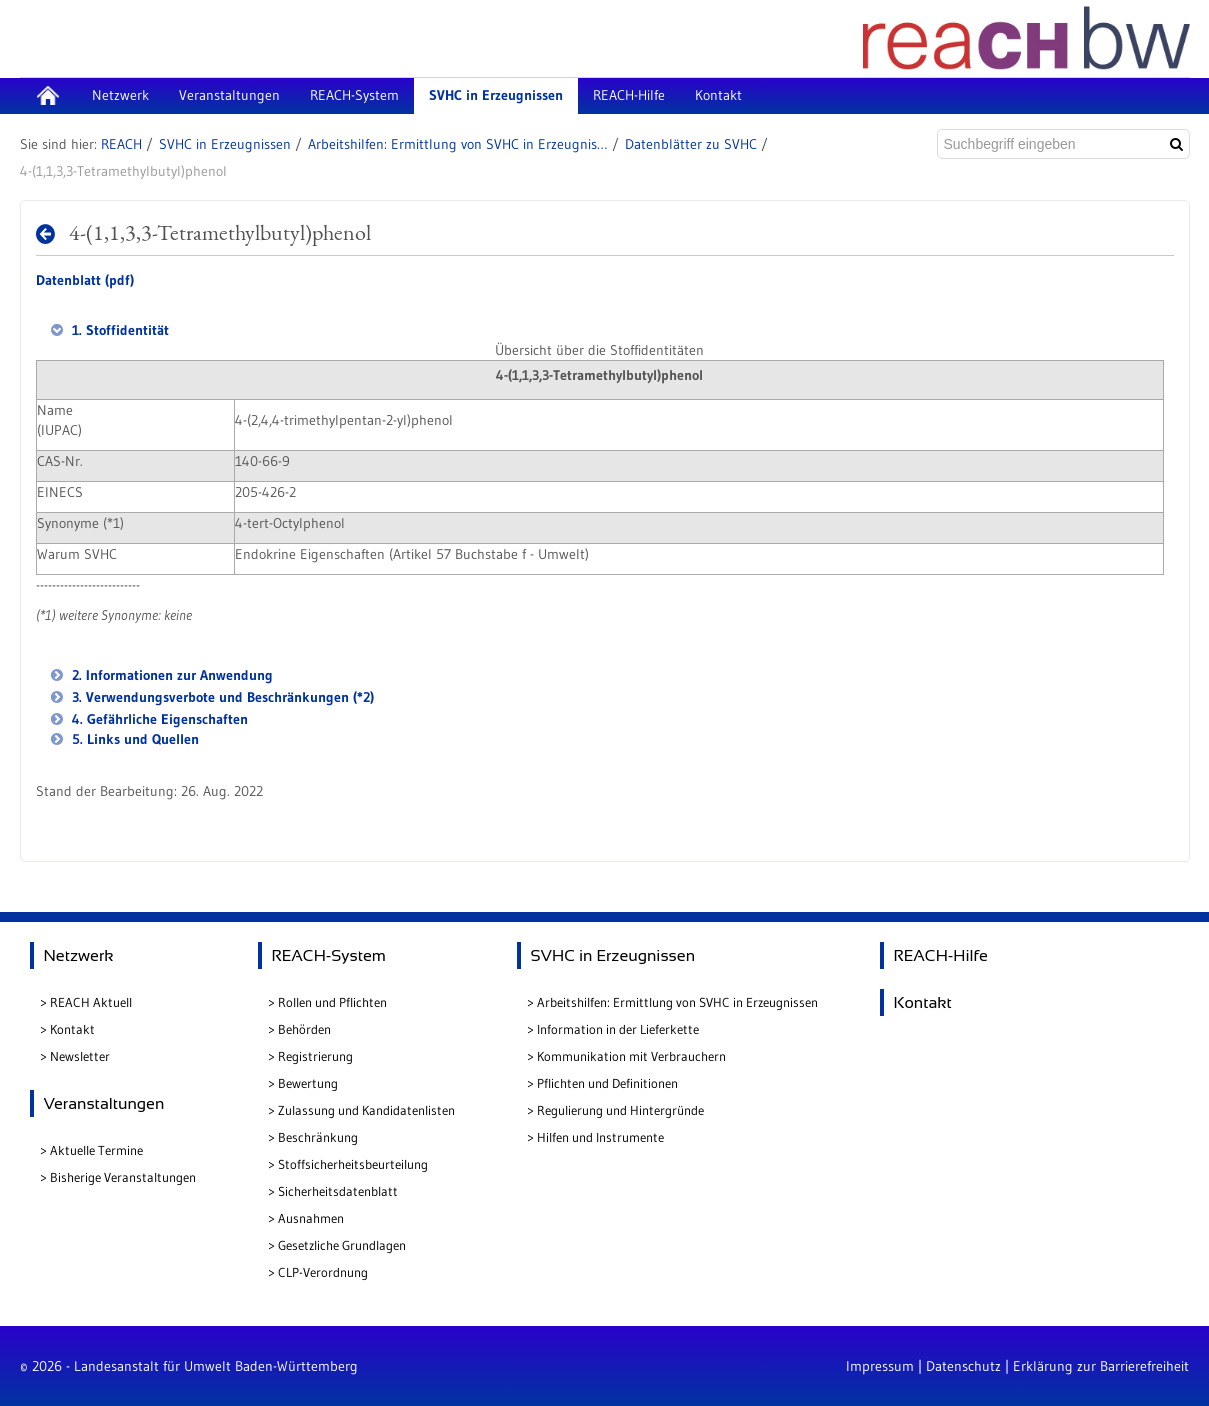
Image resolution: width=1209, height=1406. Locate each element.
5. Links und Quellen (133, 739)
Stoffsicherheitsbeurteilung (353, 1164)
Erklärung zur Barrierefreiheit (1101, 1366)
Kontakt (72, 1029)
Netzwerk (79, 955)
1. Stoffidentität (118, 330)
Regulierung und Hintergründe (620, 1110)
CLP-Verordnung (323, 1272)
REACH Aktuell (91, 1002)
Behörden (304, 1029)
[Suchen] (1176, 144)
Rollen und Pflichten (332, 1002)
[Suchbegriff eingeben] (1049, 144)
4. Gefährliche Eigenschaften (158, 719)
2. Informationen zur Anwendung (170, 675)
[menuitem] (48, 96)
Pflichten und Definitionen (607, 1083)
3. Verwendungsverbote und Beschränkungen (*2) (221, 697)
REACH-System (329, 955)
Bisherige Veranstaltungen (123, 1177)
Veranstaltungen (104, 1103)
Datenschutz (963, 1366)
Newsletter (80, 1056)
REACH (121, 144)
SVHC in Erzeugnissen (225, 144)
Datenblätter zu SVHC (691, 144)
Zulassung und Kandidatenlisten (366, 1110)
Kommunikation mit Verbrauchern (631, 1056)
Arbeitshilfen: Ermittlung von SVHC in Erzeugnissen (458, 144)
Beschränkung (318, 1137)
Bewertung (308, 1083)
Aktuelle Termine (96, 1150)
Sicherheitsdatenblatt (338, 1191)
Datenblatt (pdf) (85, 280)
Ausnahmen (311, 1218)
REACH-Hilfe (941, 955)
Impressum (880, 1366)
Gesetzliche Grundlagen (342, 1245)
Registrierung (315, 1056)
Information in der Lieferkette (618, 1029)
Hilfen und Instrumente (600, 1137)
